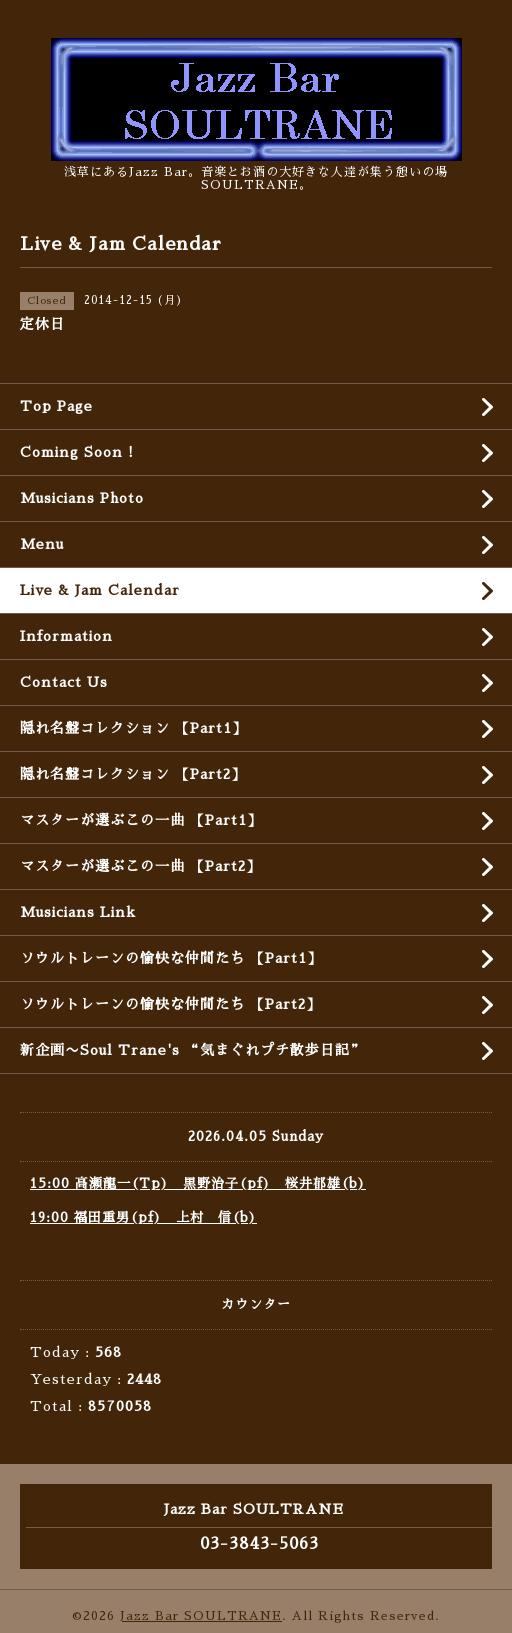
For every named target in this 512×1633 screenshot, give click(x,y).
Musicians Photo (82, 498)
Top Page (56, 406)
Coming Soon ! (77, 452)
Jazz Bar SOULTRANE (201, 1616)
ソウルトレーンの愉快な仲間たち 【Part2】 (170, 1004)
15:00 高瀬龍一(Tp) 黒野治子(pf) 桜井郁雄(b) (198, 1183)
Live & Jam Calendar (100, 590)
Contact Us (64, 682)
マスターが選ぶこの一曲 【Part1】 (141, 820)
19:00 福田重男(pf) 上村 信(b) (143, 1217)
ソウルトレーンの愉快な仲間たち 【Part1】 (171, 958)
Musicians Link (78, 912)
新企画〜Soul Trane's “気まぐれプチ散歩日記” (192, 1050)
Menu (42, 544)
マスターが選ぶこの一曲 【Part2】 (140, 866)
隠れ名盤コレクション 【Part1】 (133, 728)
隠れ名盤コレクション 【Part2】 (133, 774)
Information (66, 636)
